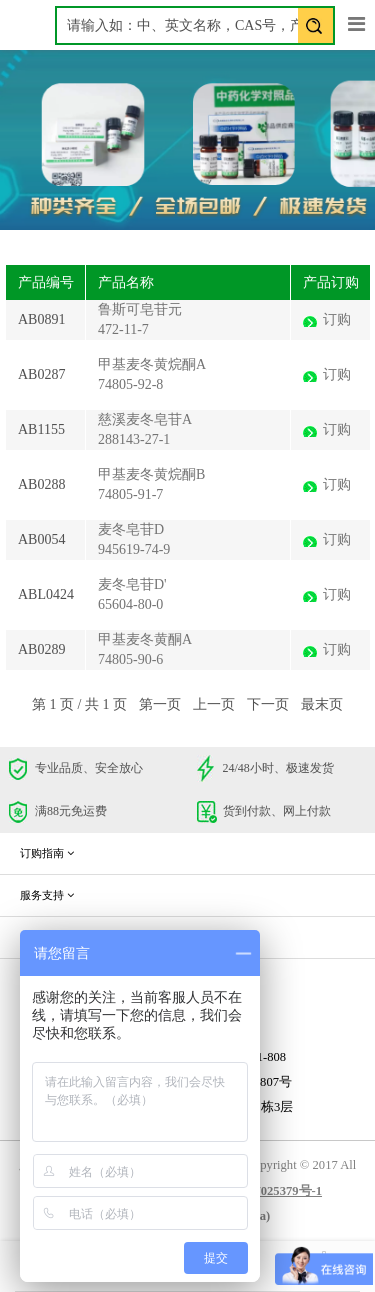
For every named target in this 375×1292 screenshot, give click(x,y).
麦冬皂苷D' (132, 584)
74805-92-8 (130, 384)
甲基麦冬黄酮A (145, 639)
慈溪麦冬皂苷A (145, 419)
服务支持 (47, 895)
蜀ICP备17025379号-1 (261, 1191)
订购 (337, 319)
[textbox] (195, 25)
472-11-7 (123, 329)
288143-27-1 (134, 439)
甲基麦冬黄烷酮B (151, 474)
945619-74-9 (134, 549)
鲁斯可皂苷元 (140, 309)
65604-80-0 (130, 604)
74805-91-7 (130, 494)
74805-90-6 (130, 659)
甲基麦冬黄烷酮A (152, 364)
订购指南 (47, 853)
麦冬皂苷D (131, 529)
